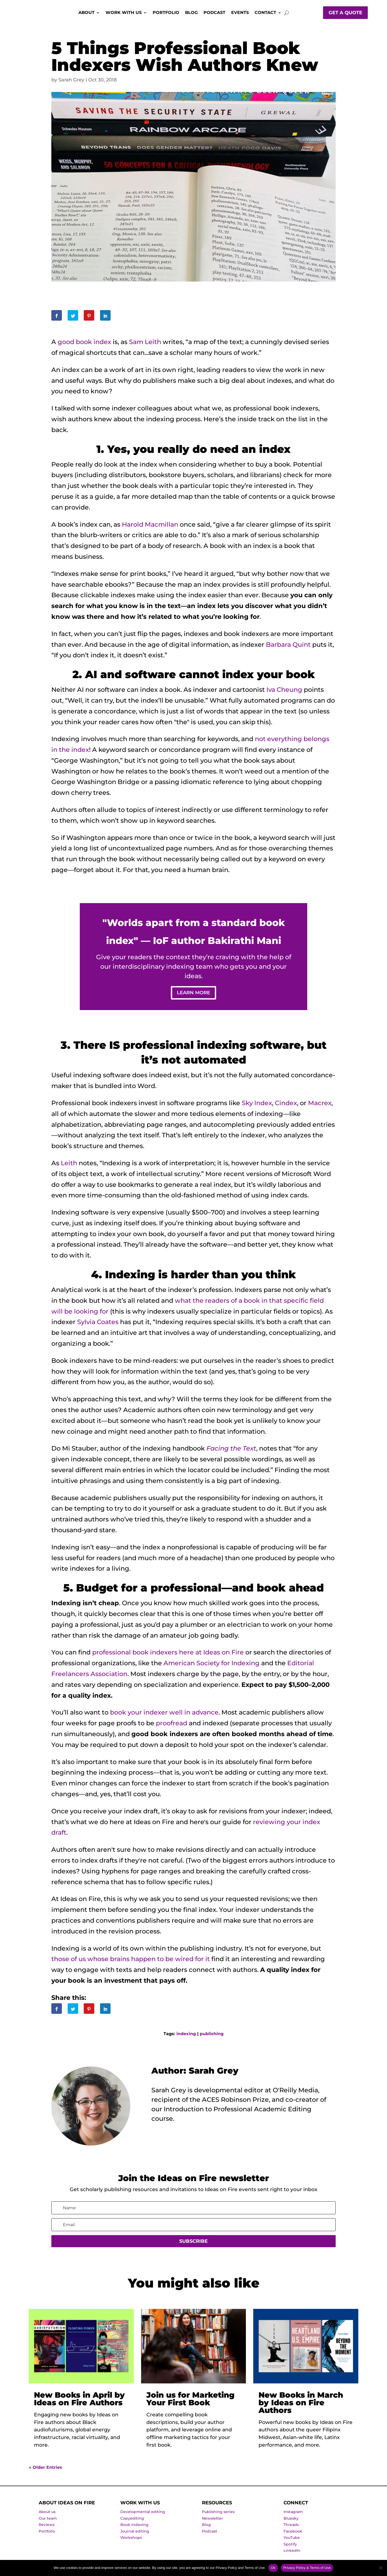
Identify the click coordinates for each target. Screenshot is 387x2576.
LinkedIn (292, 2554)
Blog (191, 12)
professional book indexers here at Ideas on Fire (168, 1656)
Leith (69, 1166)
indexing (186, 2037)
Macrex (319, 1106)
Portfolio (166, 12)
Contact (265, 12)
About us (47, 2515)
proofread (171, 1727)
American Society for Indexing (211, 1667)
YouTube (292, 2541)
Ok (273, 2568)
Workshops (131, 2541)
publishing (212, 2037)
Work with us (124, 12)
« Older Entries (45, 2470)
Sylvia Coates (97, 1325)
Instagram (293, 2515)
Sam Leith (145, 342)
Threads (291, 2528)
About (86, 12)
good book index (84, 342)
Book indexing (134, 2528)
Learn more (193, 994)
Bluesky (291, 2521)
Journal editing (134, 2534)
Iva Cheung (284, 689)
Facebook (293, 2534)
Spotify (290, 2547)
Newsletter (212, 2521)
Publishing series (218, 2515)
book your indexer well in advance (164, 1716)
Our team (48, 2521)
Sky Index (257, 1106)
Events (240, 12)
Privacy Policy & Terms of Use (307, 2568)
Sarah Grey (71, 80)
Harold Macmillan (150, 524)
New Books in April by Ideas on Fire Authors (79, 2402)
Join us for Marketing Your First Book (190, 2402)
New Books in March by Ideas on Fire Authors (301, 2406)
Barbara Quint (288, 644)
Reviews (46, 2528)
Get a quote (345, 13)
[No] (380, 2567)
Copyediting (132, 2521)
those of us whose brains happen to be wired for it (130, 1962)
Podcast (214, 12)
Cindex (286, 1106)
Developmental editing (142, 2515)
